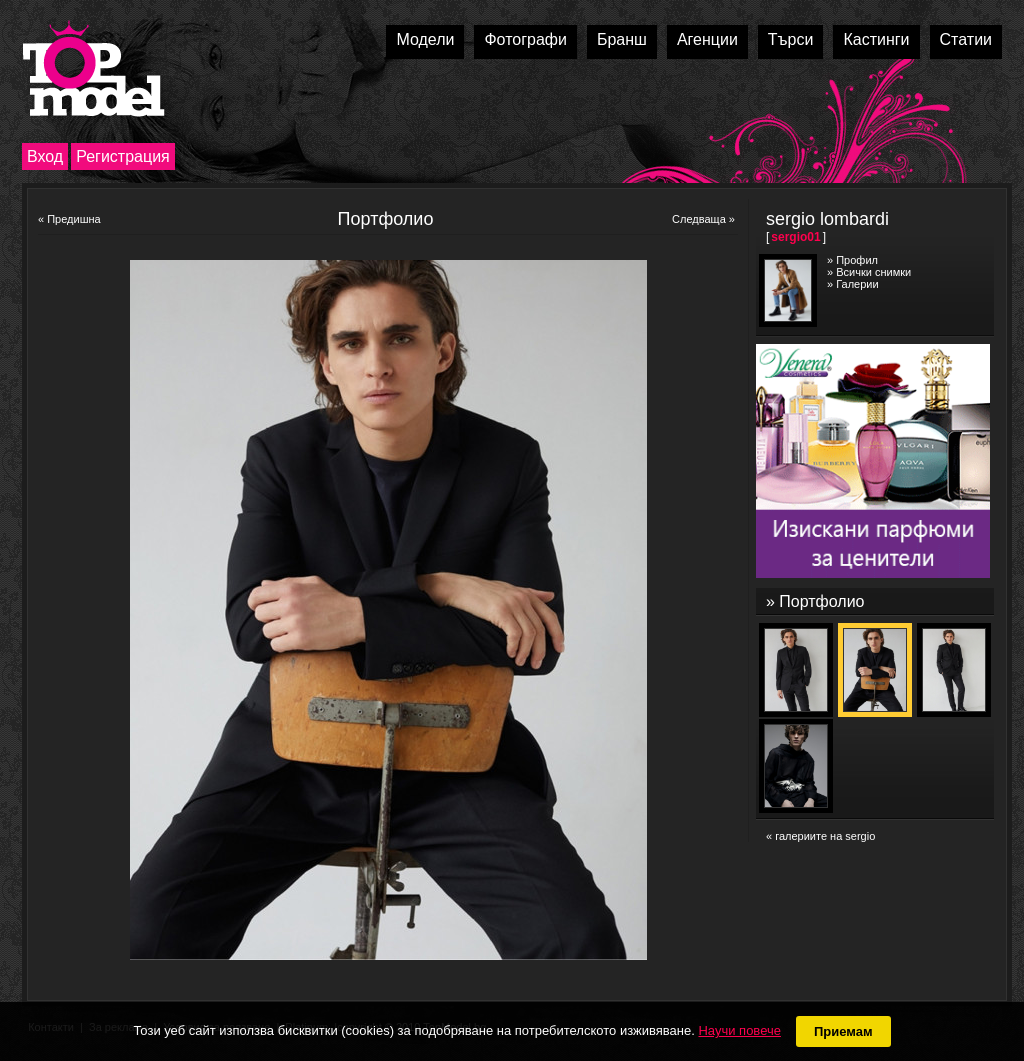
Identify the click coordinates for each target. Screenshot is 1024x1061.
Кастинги (876, 39)
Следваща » (703, 219)
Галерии (857, 284)
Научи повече (739, 1030)
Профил (857, 260)
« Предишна (69, 219)
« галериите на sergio (820, 836)
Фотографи (525, 39)
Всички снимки (873, 272)
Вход (45, 156)
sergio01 (795, 237)
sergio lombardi (827, 219)
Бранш (622, 39)
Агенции (707, 39)
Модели (425, 39)
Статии (966, 39)
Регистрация (123, 156)
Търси (791, 39)
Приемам (843, 1031)
